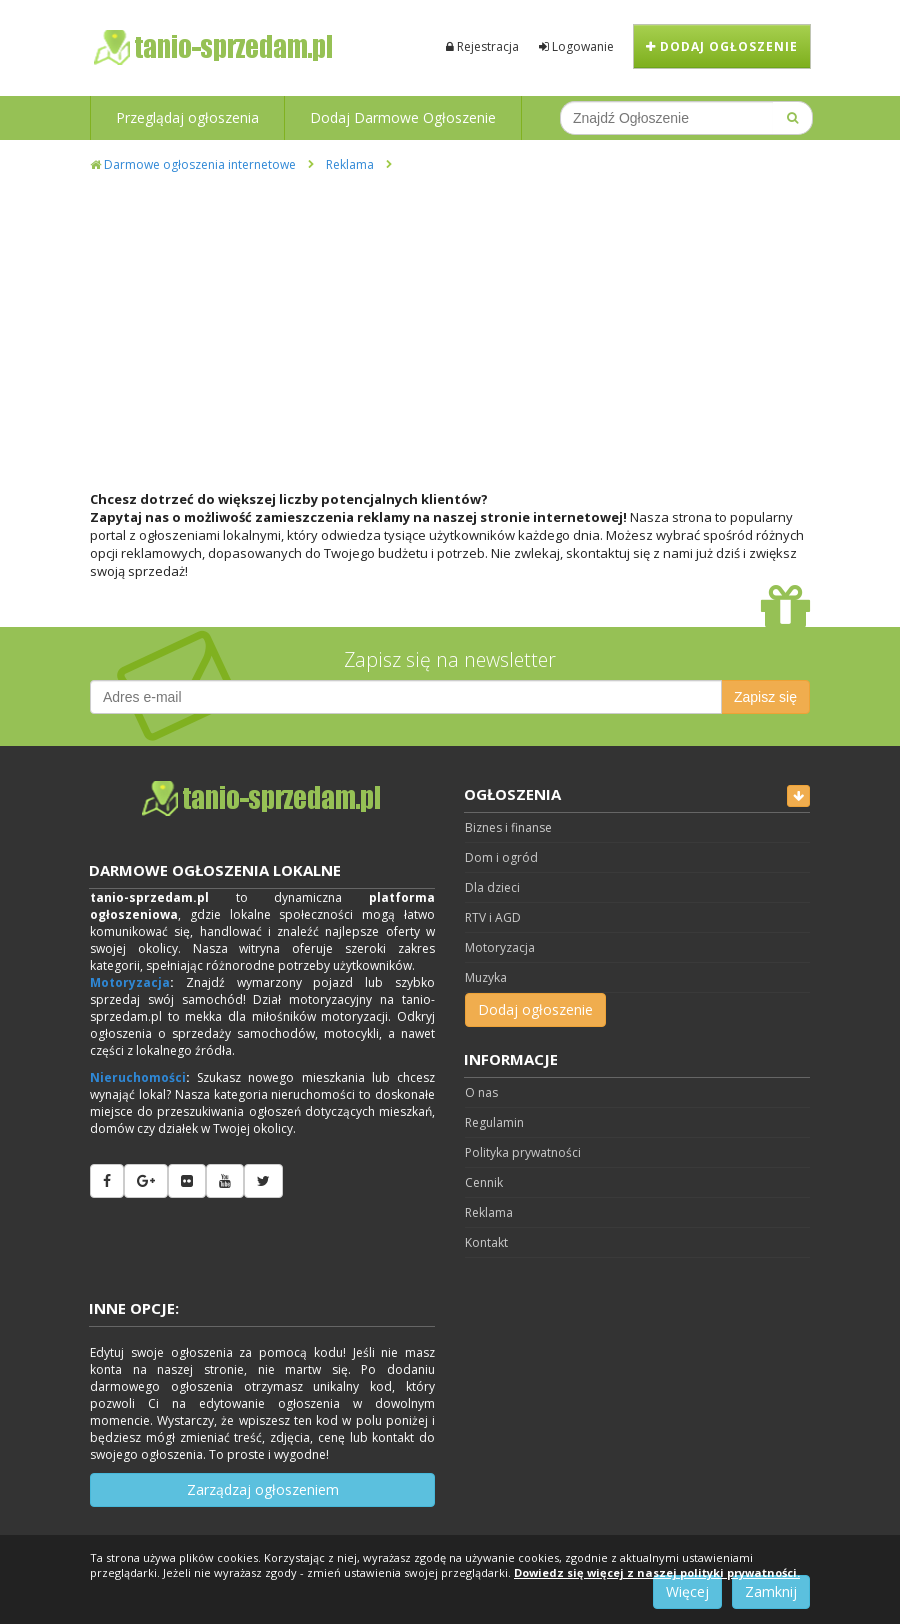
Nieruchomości (138, 1077)
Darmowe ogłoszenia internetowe (193, 164)
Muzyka (486, 977)
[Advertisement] (450, 324)
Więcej (687, 1591)
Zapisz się (765, 697)
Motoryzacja (130, 982)
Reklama (350, 164)
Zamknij (771, 1591)
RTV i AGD (493, 917)
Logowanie (576, 46)
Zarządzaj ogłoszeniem (263, 1489)
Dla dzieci (492, 887)
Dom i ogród (501, 857)
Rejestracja (482, 46)
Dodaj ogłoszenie (722, 46)
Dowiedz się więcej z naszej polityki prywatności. (657, 1572)
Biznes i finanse (508, 827)
